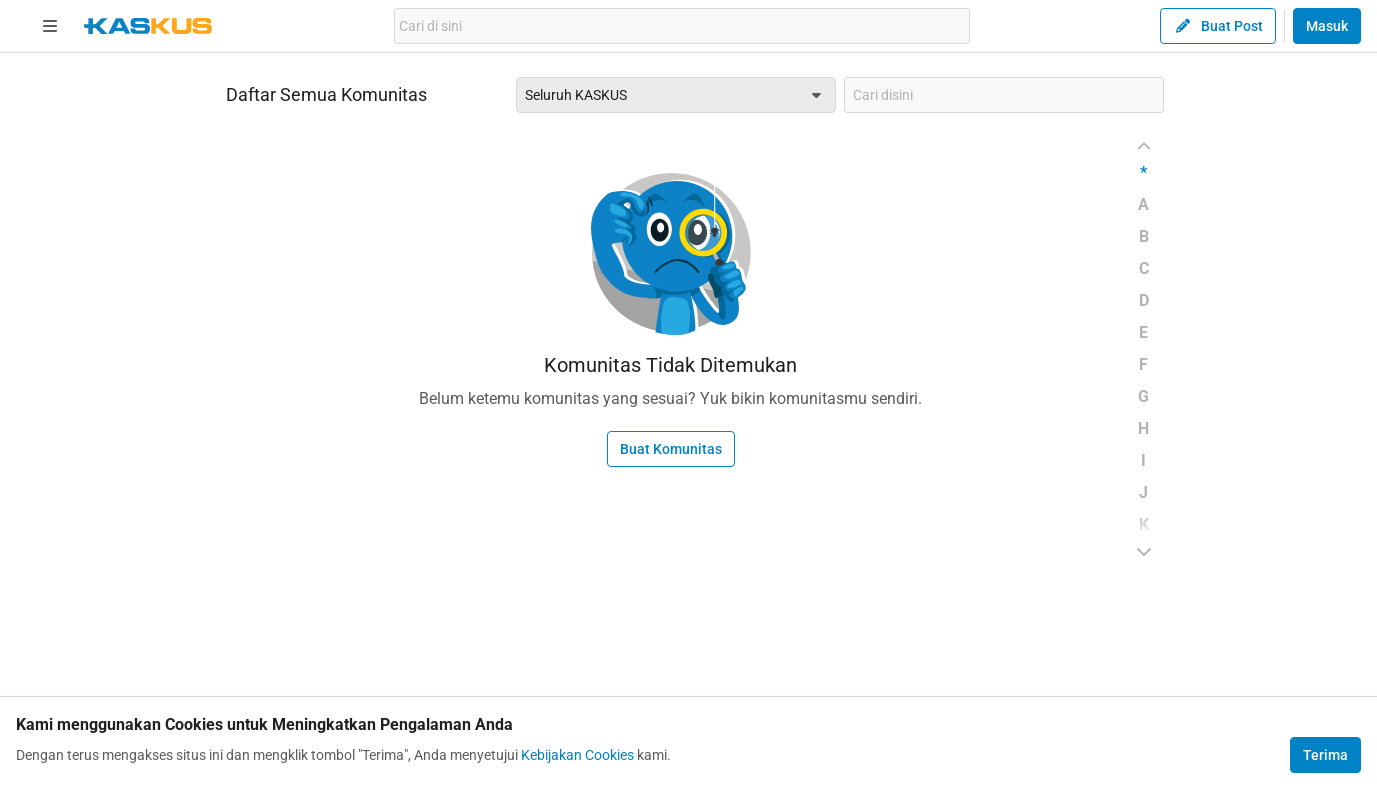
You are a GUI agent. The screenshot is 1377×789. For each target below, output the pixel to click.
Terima (1325, 755)
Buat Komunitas (671, 449)
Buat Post (1218, 26)
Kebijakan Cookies (577, 755)
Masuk (1327, 26)
